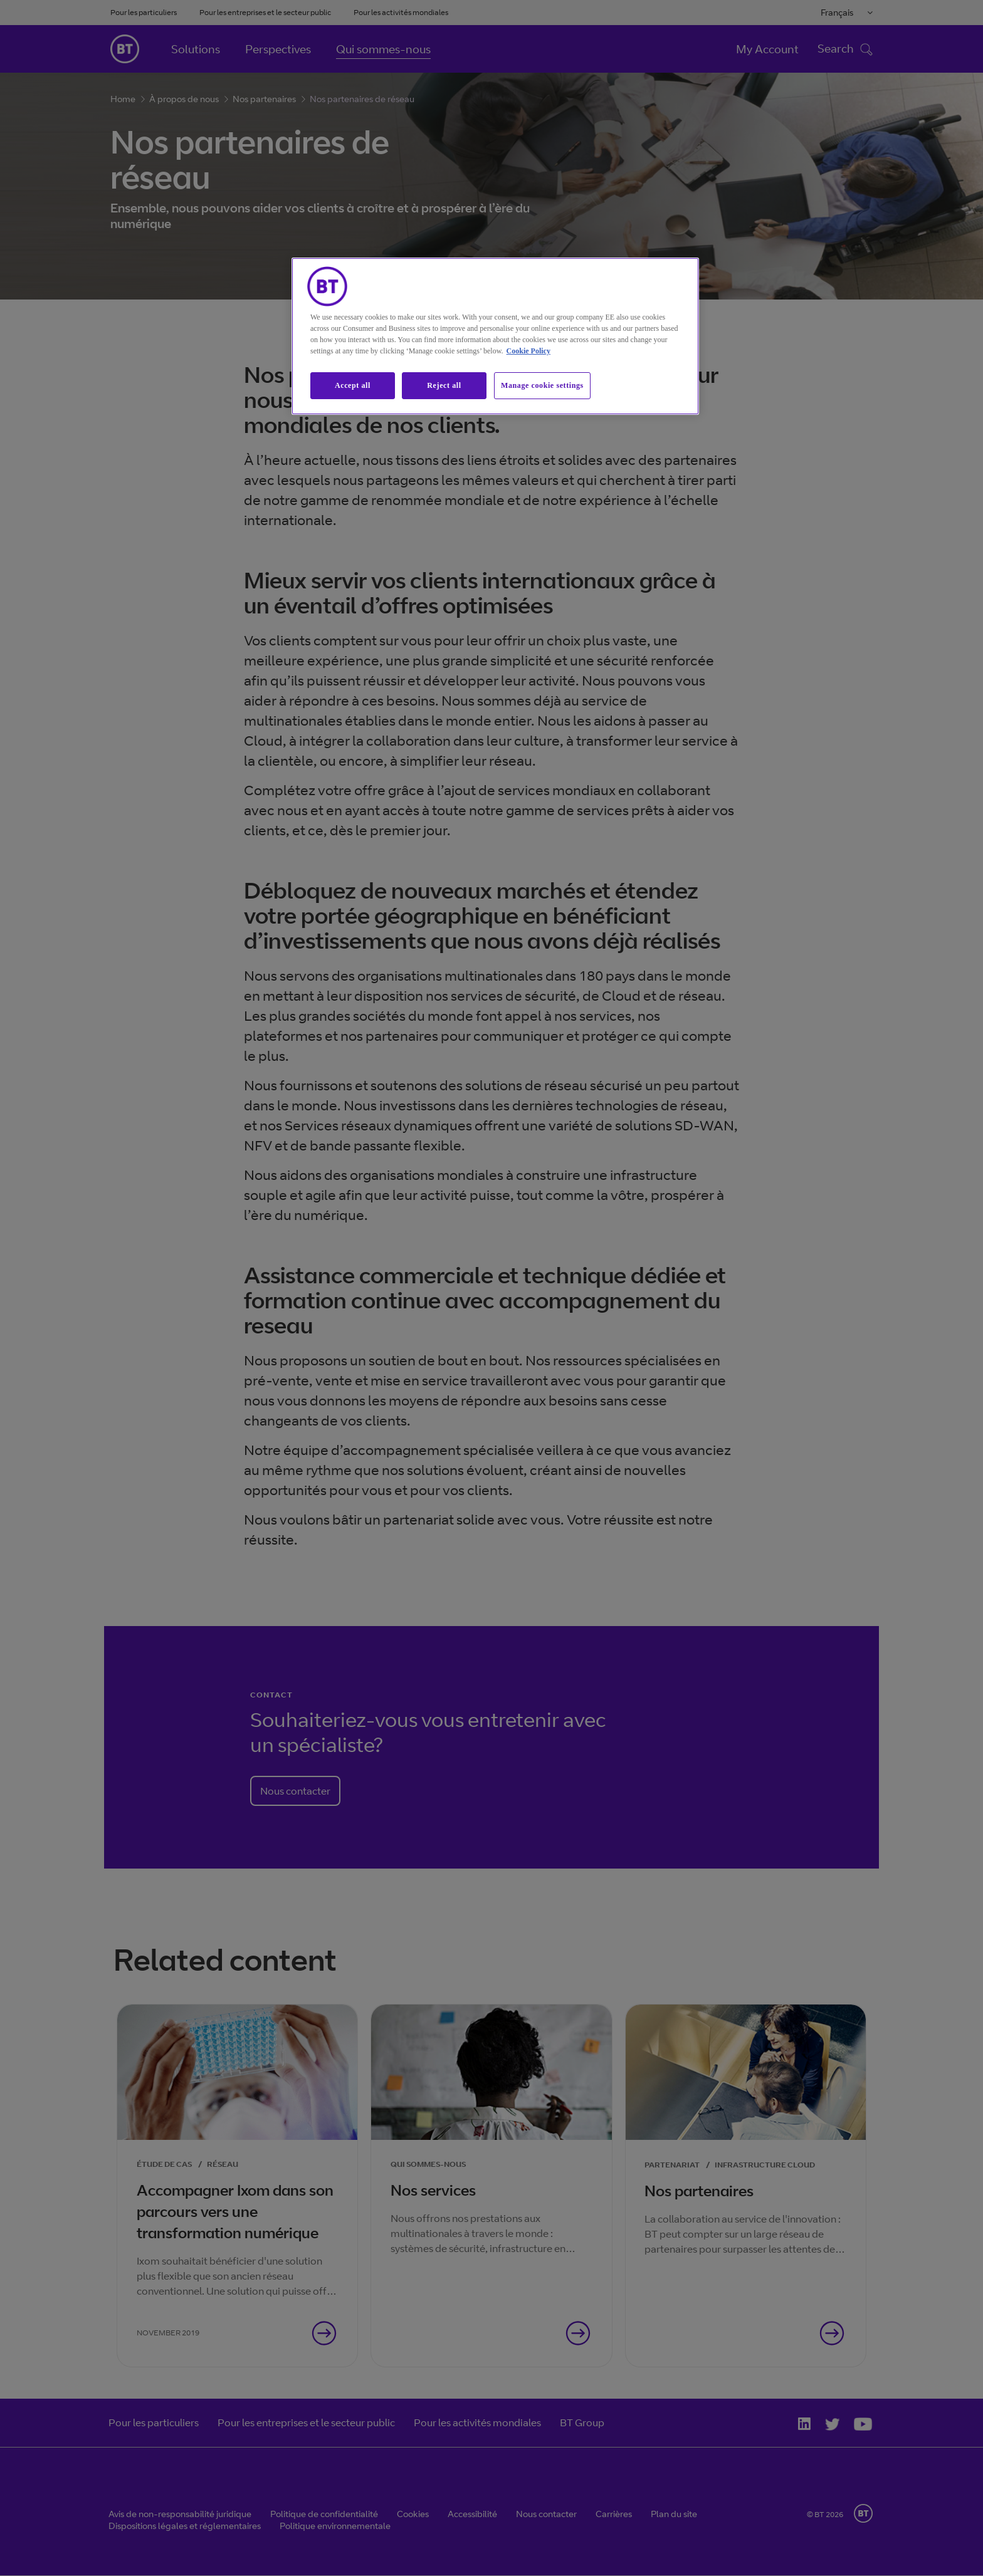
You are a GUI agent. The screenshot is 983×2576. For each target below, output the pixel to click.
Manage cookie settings (542, 385)
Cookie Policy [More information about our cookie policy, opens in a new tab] (528, 351)
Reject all (444, 385)
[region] (495, 336)
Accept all (353, 385)
